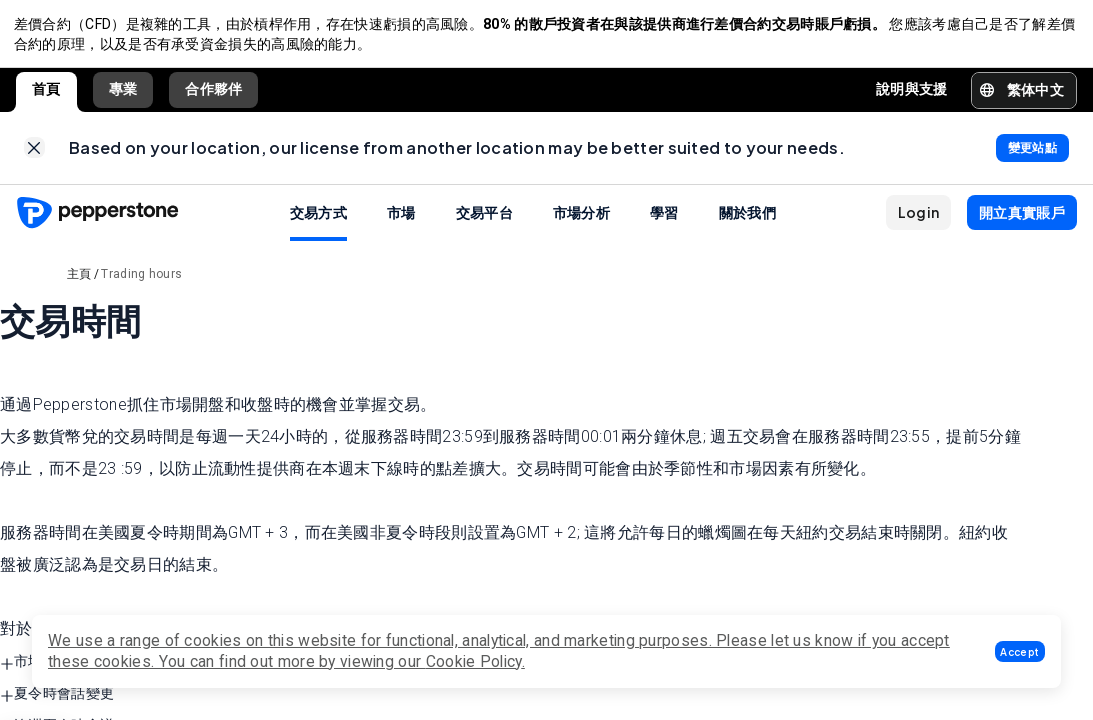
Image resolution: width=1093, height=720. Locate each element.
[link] (34, 154)
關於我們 (747, 220)
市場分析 (581, 220)
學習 (664, 220)
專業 (123, 93)
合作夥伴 (213, 93)
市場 (401, 220)
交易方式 (318, 220)
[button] (1020, 651)
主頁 (79, 282)
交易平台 (484, 220)
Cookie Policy (474, 661)
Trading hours (141, 282)
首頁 (46, 93)
